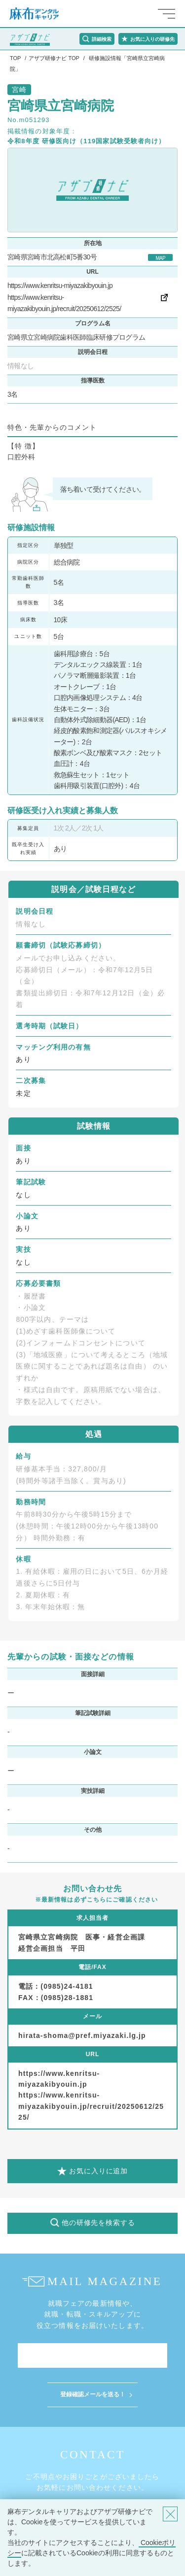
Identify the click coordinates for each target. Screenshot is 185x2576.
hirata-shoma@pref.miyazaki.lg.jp (82, 2035)
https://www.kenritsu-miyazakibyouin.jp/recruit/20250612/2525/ (91, 2106)
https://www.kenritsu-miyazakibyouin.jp (59, 285)
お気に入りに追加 (98, 2171)
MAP (160, 258)
